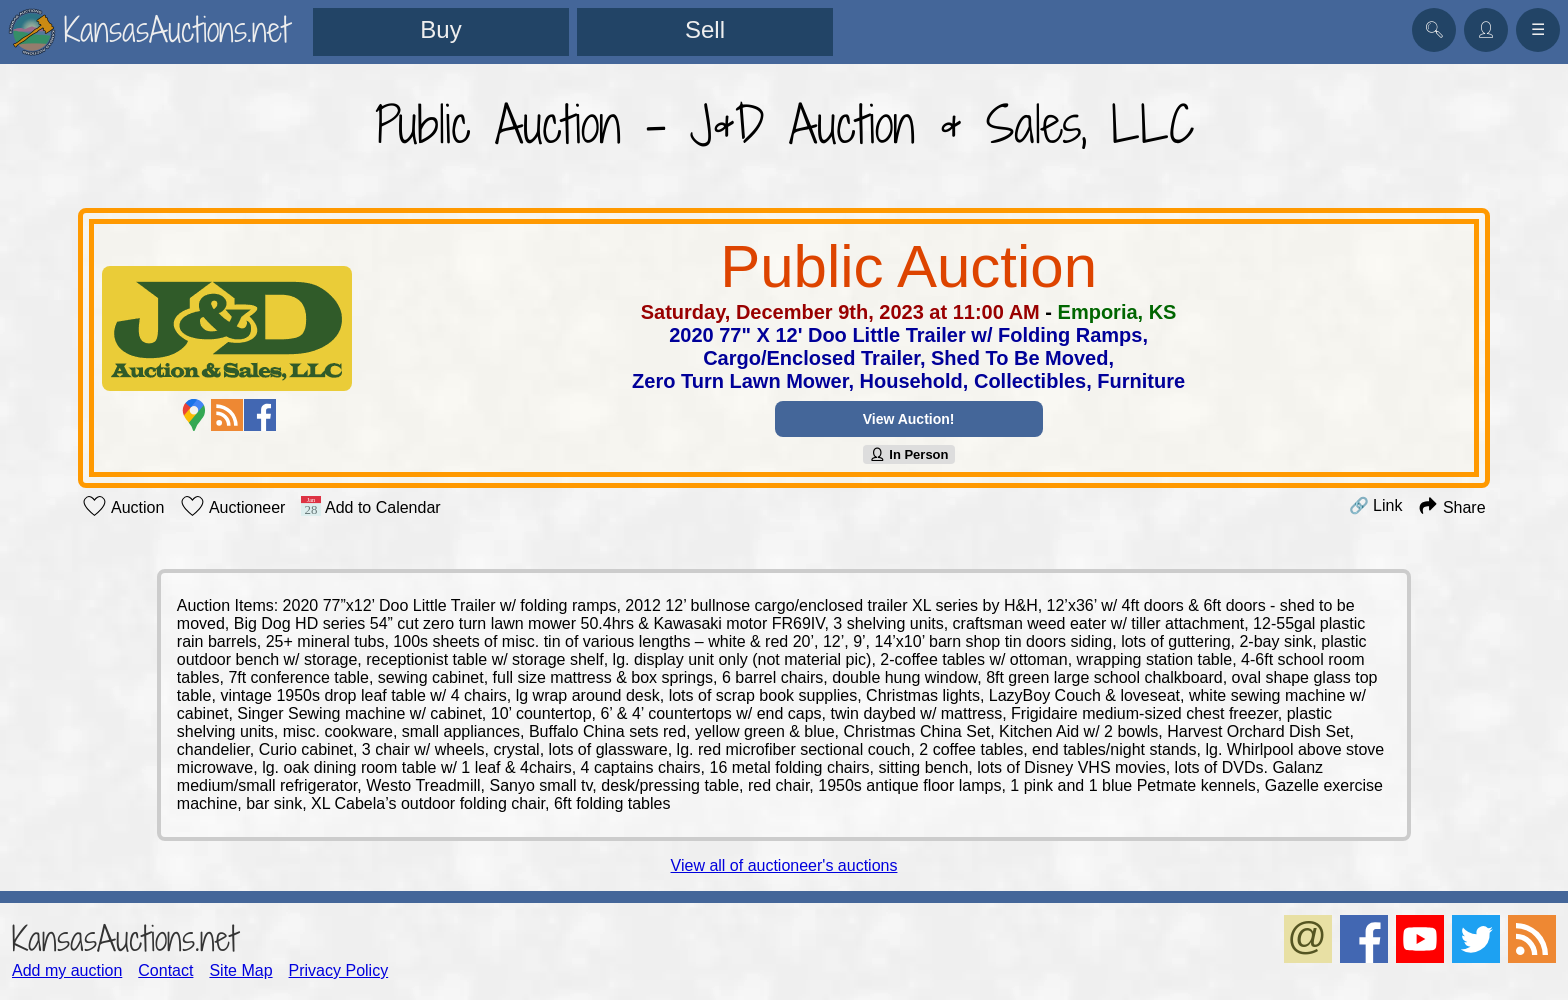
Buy (440, 29)
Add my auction (67, 970)
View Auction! (909, 419)
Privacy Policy (339, 970)
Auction (123, 506)
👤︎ (1486, 29)
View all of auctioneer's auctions (784, 865)
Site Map (240, 970)
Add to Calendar (370, 506)
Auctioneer (232, 506)
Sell (705, 29)
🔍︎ (1434, 29)
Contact (165, 970)
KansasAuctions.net (124, 938)
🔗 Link (1376, 505)
